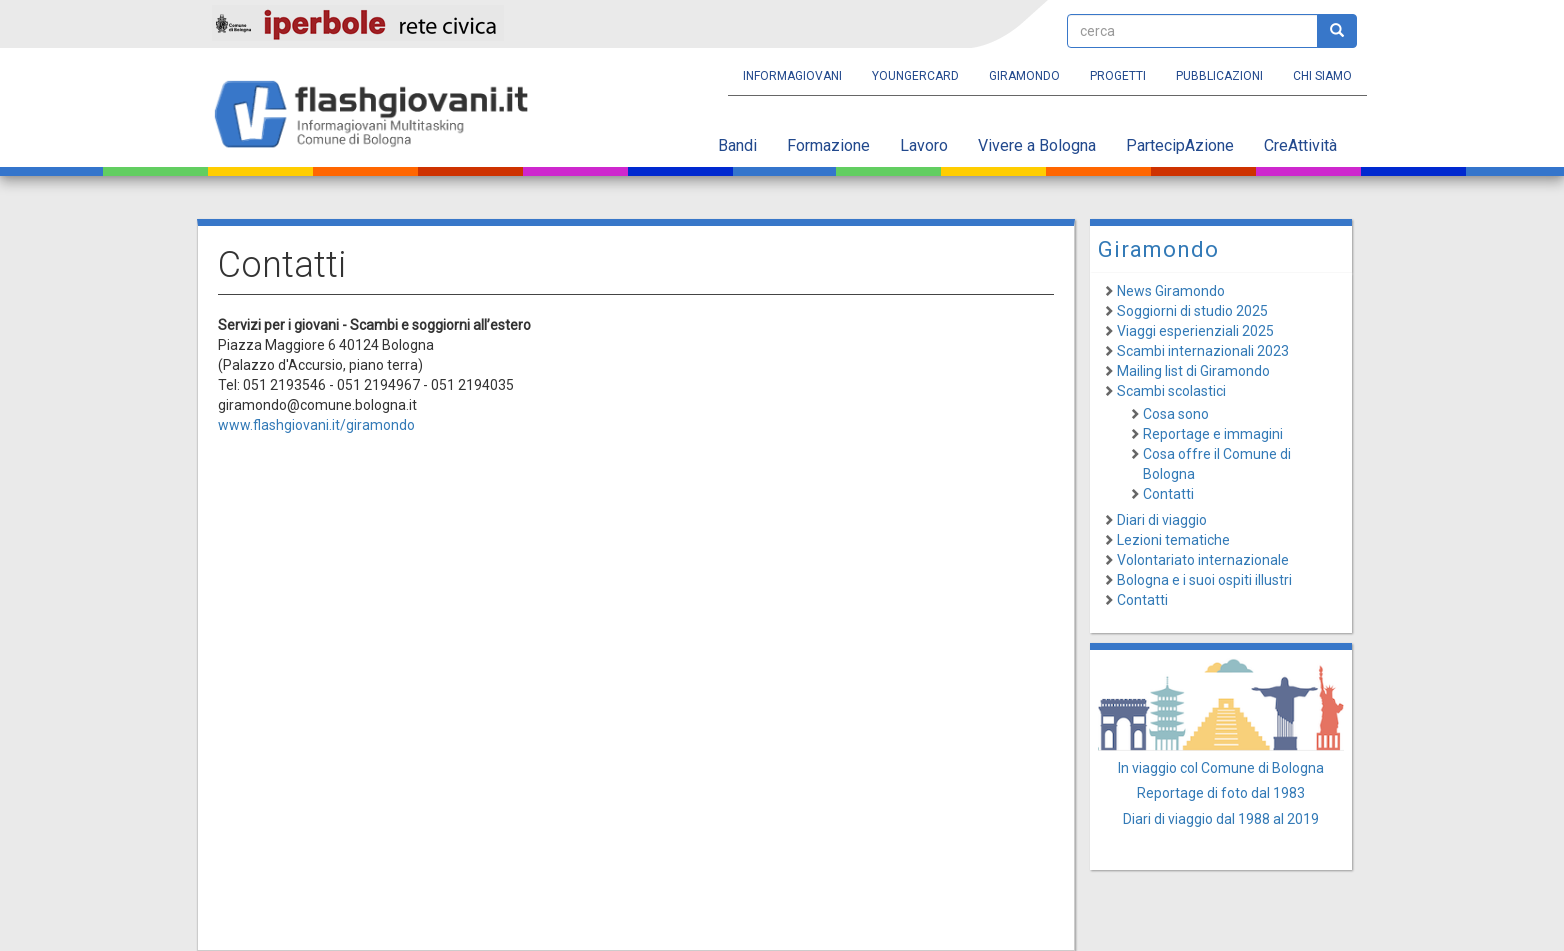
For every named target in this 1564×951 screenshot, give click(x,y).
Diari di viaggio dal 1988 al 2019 (1221, 819)
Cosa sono (1176, 414)
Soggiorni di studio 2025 (1192, 311)
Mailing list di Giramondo (1193, 371)
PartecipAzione (1180, 145)
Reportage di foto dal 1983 (1221, 793)
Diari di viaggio (1162, 520)
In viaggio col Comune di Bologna (1221, 768)
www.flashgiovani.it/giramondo (316, 425)
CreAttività (1300, 145)
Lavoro (924, 145)
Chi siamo (1322, 76)
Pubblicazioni (1219, 76)
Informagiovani (792, 76)
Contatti (1168, 494)
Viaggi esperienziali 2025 (1195, 331)
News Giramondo (1171, 291)
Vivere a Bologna (1037, 145)
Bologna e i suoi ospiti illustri (1204, 580)
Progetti (1118, 76)
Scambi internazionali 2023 (1203, 351)
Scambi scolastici (1171, 391)
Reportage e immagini (1213, 434)
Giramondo (1024, 76)
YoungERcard (915, 76)
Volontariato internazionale (1203, 560)
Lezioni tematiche (1173, 540)
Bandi (737, 145)
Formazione (828, 145)
